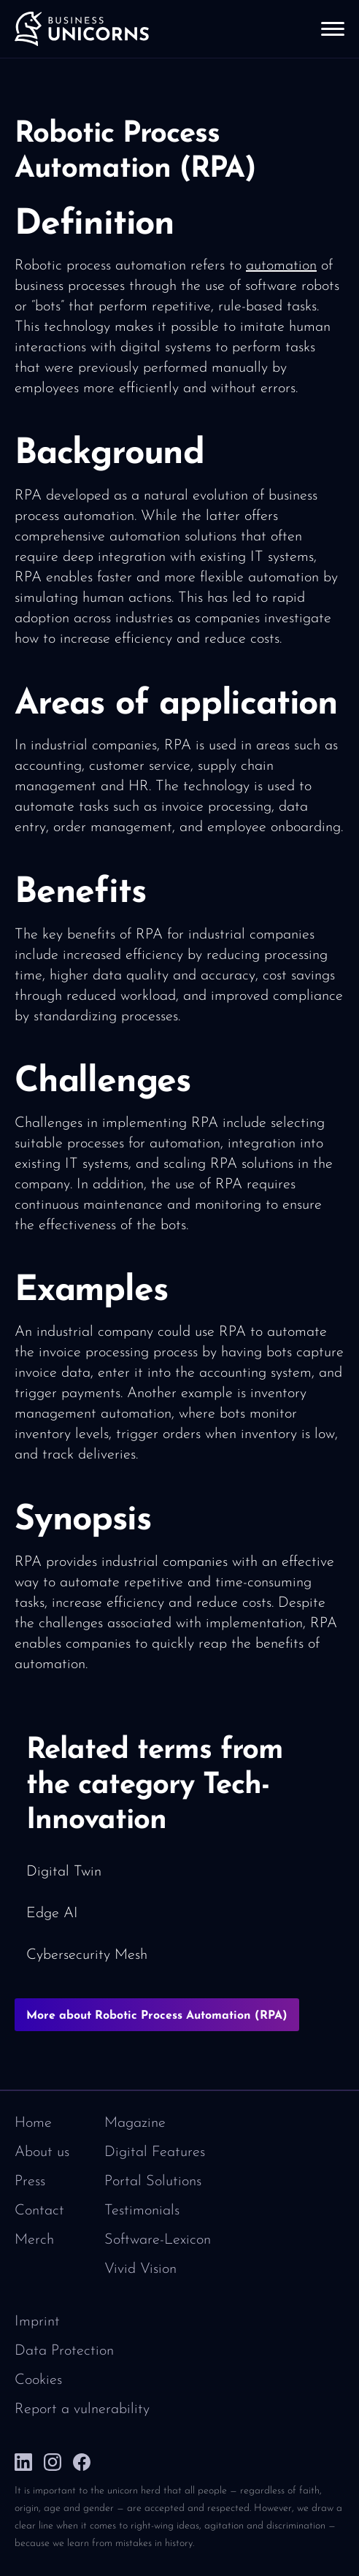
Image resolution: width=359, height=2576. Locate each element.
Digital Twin (63, 1872)
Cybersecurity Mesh (86, 1955)
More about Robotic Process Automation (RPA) (156, 2016)
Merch (34, 2240)
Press (30, 2181)
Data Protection (64, 2351)
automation (281, 266)
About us (42, 2152)
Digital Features (154, 2152)
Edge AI (52, 1913)
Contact (39, 2211)
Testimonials (142, 2211)
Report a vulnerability (82, 2409)
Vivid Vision (140, 2269)
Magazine (135, 2123)
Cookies (38, 2380)
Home (33, 2123)
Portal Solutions (152, 2181)
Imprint (37, 2322)
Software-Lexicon (157, 2240)
